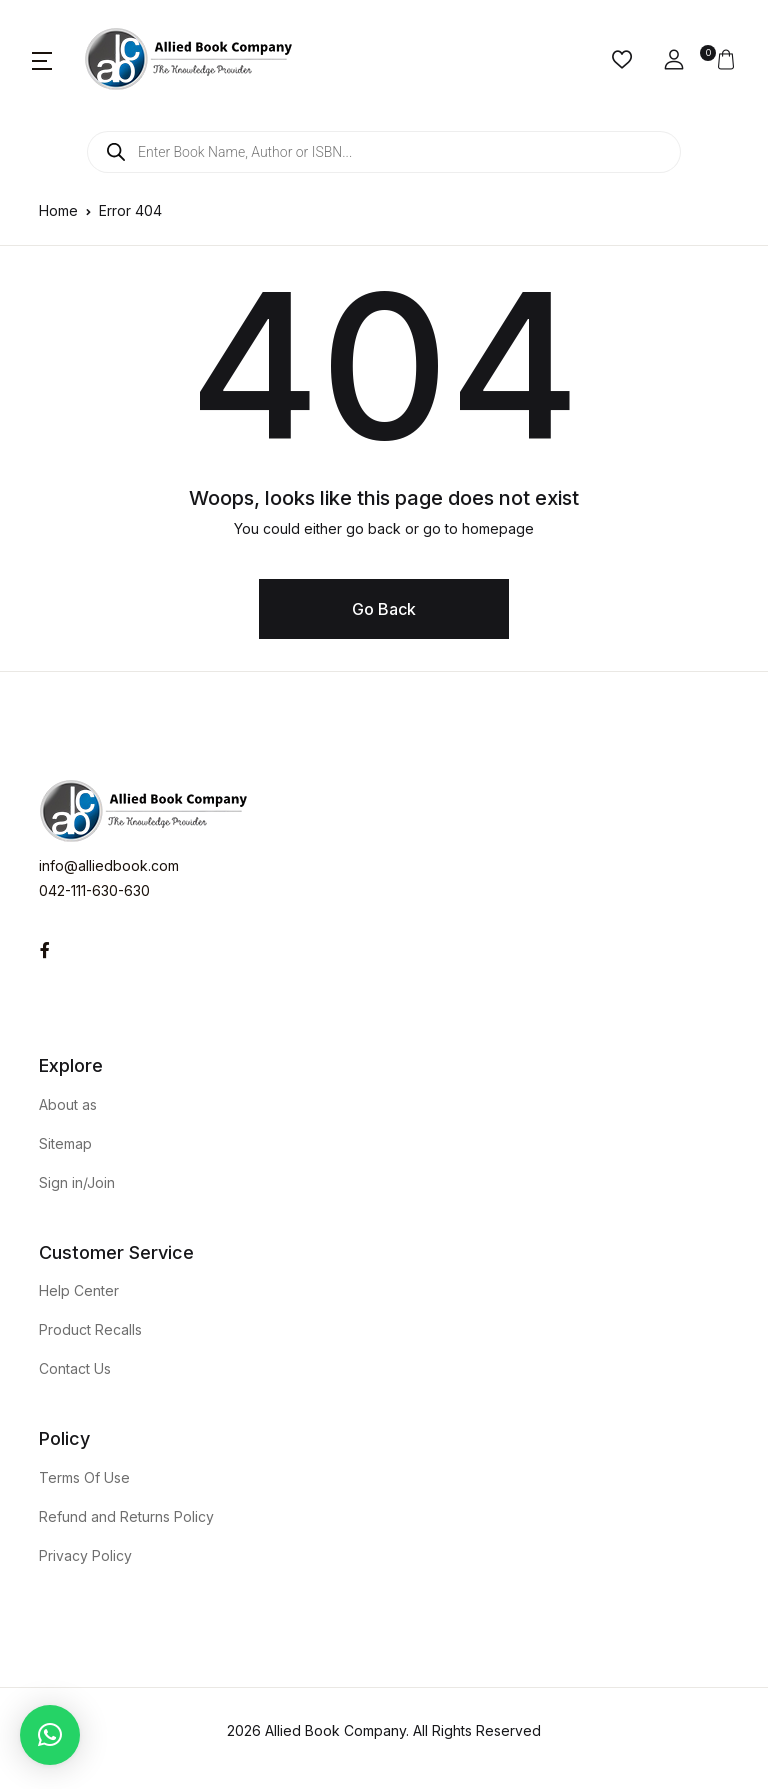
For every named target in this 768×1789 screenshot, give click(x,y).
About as (68, 1104)
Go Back (384, 609)
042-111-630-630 (94, 890)
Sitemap (65, 1143)
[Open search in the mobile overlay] (384, 152)
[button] (42, 60)
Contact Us (75, 1368)
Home (58, 210)
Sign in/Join (77, 1182)
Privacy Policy (85, 1555)
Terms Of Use (84, 1477)
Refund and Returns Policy (126, 1516)
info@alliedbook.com (109, 865)
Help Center (79, 1290)
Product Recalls (90, 1329)
